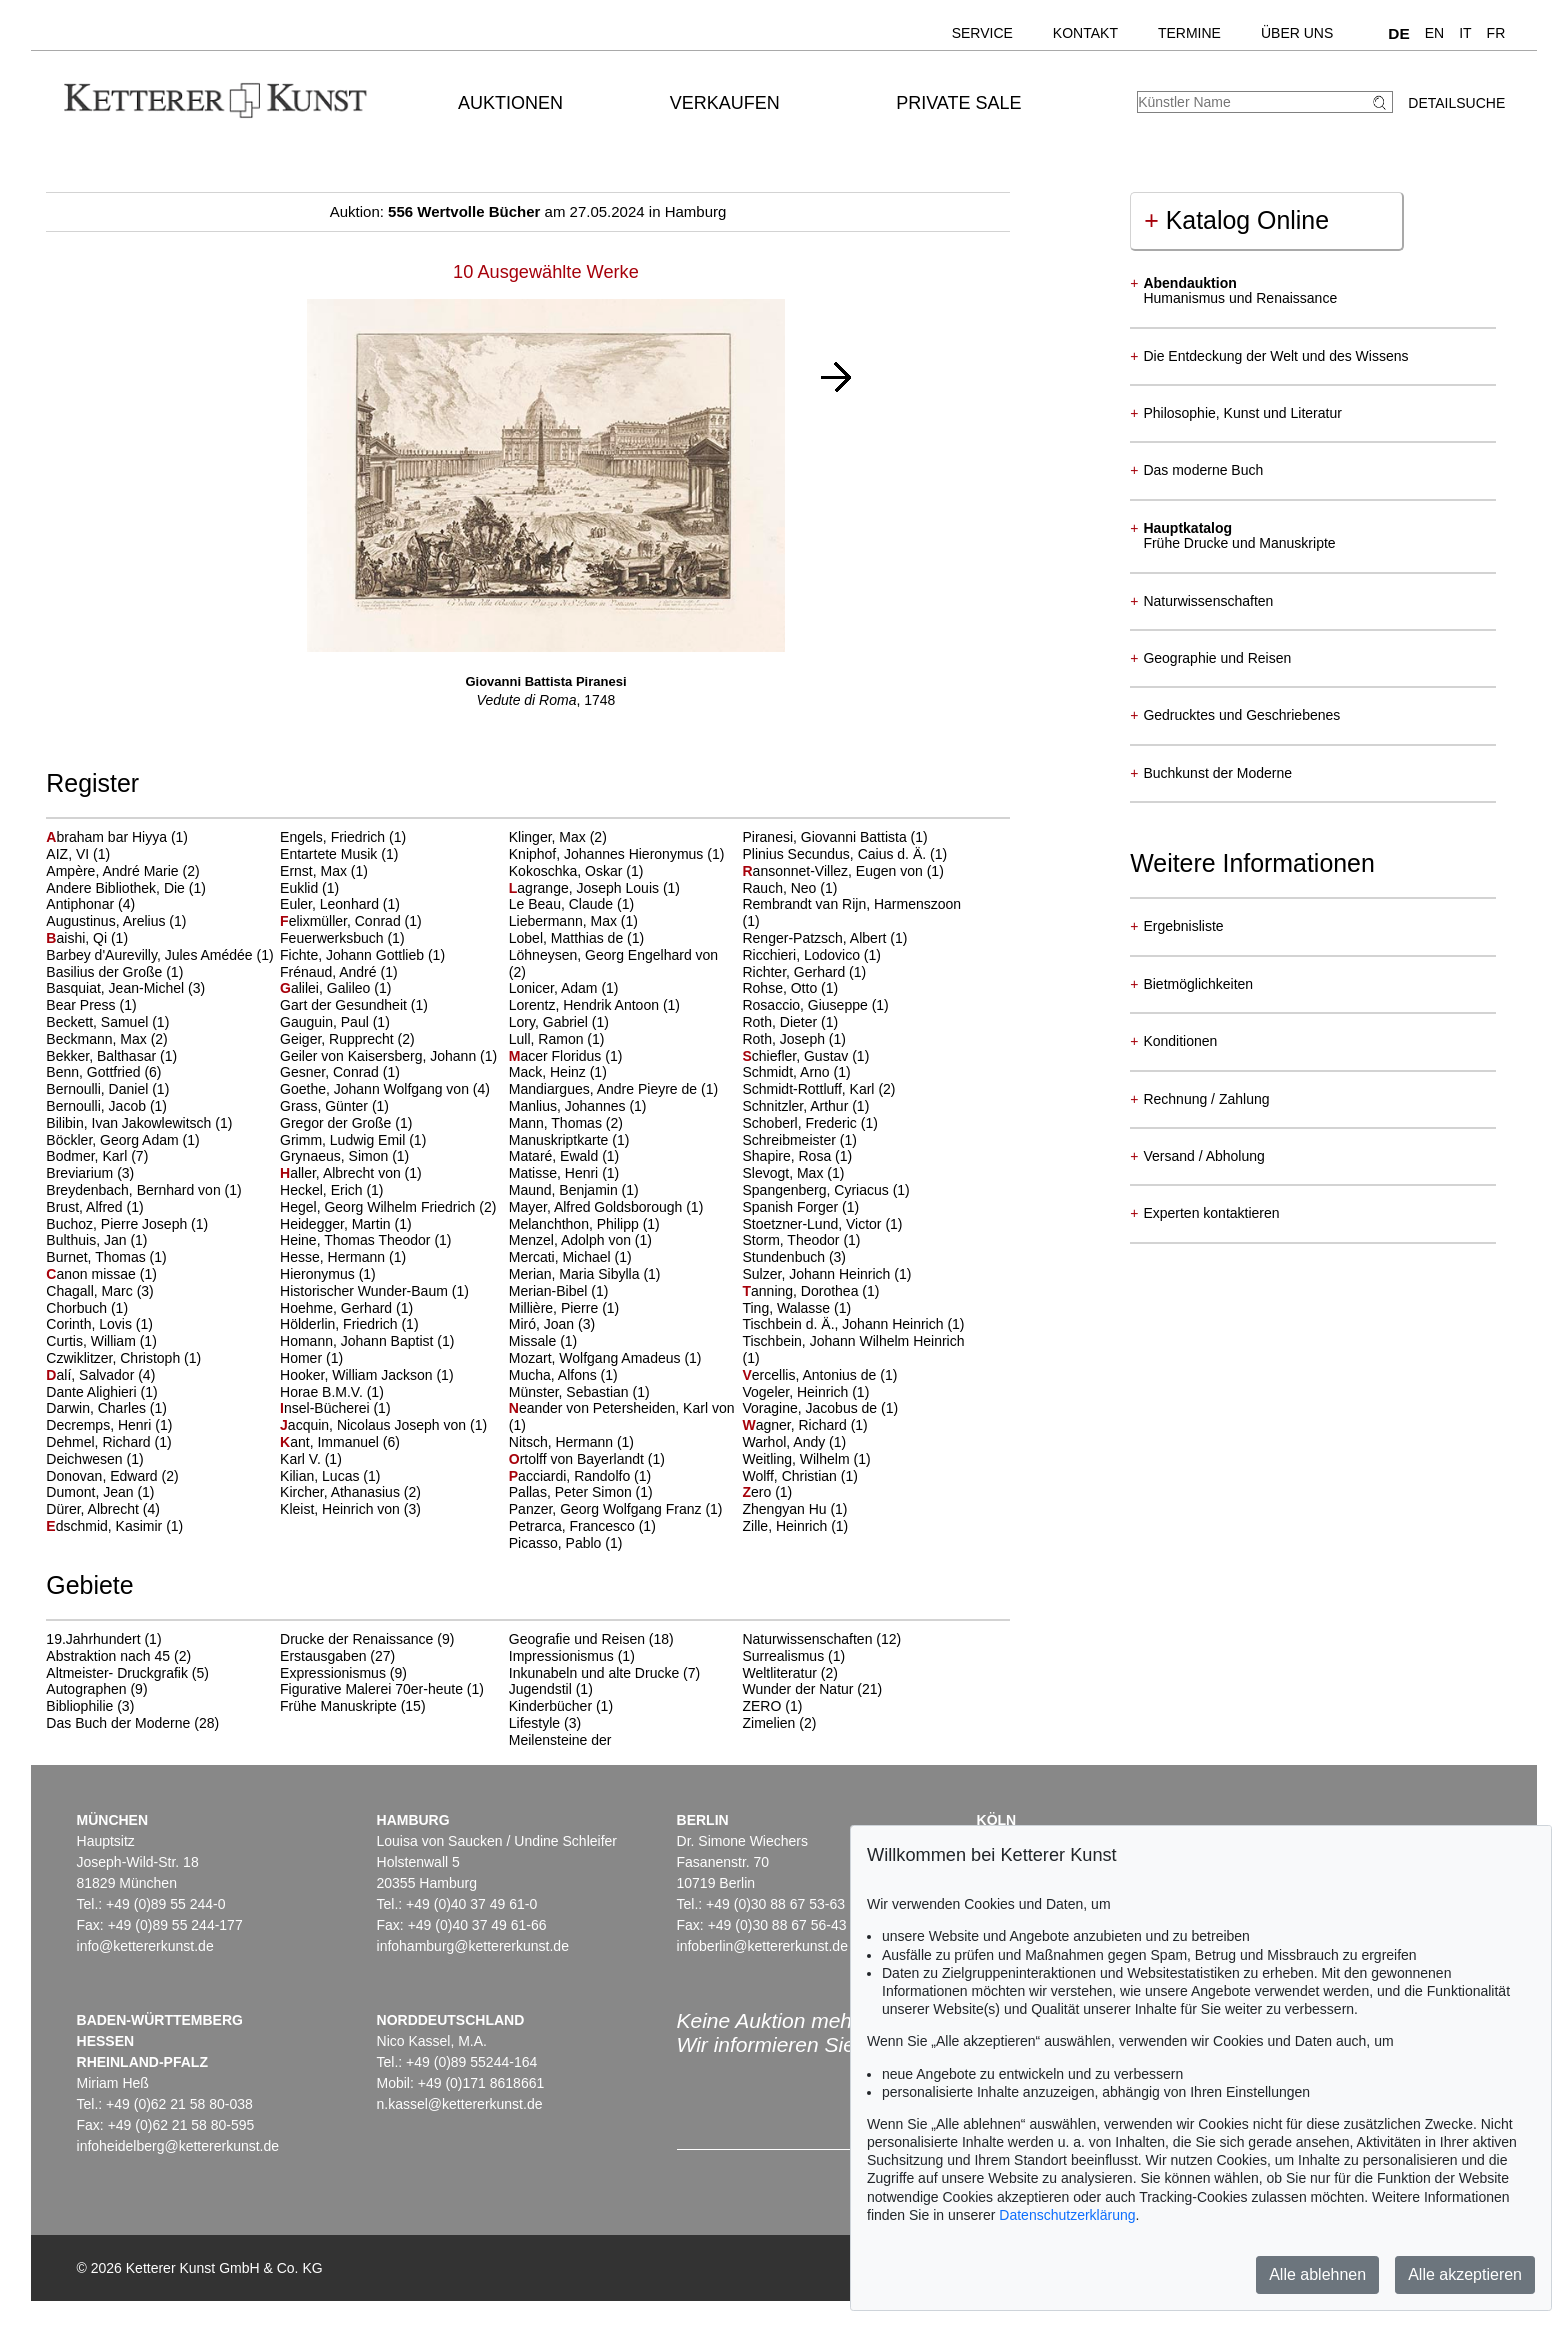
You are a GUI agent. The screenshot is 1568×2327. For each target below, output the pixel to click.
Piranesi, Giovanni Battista (826, 837)
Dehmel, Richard (100, 1442)
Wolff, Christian (791, 1476)
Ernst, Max (315, 871)
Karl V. (302, 1459)
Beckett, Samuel (99, 1022)
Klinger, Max (549, 837)
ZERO (761, 1706)
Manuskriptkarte (560, 1140)
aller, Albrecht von (342, 1173)
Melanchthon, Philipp (576, 1224)
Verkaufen (725, 103)
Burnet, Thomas (97, 1257)
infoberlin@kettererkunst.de (762, 1946)
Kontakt (1085, 33)
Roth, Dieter (781, 1022)
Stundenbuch (785, 1257)
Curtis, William (92, 1341)
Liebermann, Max (565, 921)
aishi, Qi (78, 938)
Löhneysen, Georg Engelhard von (613, 955)
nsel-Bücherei (326, 1408)
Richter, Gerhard (795, 972)
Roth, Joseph (785, 1039)
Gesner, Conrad (331, 1072)
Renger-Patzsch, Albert (816, 938)
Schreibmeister (790, 1140)
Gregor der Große (337, 1123)
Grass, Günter (326, 1106)
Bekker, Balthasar (103, 1056)
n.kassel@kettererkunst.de (460, 2104)
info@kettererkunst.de (145, 1946)
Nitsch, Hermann (563, 1442)
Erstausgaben (323, 1656)
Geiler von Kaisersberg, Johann (380, 1056)
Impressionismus (561, 1656)
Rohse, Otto (781, 988)
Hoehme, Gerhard (338, 1308)
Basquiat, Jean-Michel (117, 988)
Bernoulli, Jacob (98, 1106)
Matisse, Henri (555, 1173)
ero (758, 1492)
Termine (1189, 33)
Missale (534, 1341)
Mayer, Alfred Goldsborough (597, 1207)
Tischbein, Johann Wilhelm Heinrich (853, 1341)
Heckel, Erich (323, 1190)
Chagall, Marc (91, 1291)
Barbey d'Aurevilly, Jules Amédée (151, 955)
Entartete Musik (330, 854)
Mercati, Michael (562, 1257)
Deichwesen (86, 1459)
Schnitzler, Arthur (797, 1106)
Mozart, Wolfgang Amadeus (597, 1358)
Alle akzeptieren (1465, 2274)
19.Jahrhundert (93, 1639)
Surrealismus (783, 1656)
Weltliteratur (779, 1673)
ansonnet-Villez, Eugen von (834, 871)
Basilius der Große (106, 972)
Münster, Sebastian (571, 1392)
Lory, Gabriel (550, 1022)
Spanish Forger (792, 1207)
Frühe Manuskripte (338, 1706)
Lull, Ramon (548, 1039)
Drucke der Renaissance (356, 1639)
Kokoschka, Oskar (568, 871)
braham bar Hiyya (108, 837)
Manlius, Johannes (569, 1106)
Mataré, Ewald (555, 1156)
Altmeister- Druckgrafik (117, 1673)
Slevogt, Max (784, 1173)
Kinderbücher (550, 1706)
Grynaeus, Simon (336, 1156)
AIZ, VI (69, 854)
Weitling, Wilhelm (797, 1459)
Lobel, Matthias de (568, 938)
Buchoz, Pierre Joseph (118, 1224)
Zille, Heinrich (786, 1526)
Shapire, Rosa (788, 1156)
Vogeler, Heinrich (797, 1392)
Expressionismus (333, 1673)
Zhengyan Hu (786, 1509)
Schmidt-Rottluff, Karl (810, 1089)
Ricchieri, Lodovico (802, 955)
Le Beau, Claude (563, 904)
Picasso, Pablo (557, 1543)
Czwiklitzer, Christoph (115, 1358)
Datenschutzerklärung (1067, 2215)
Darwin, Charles (97, 1408)
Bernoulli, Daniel (99, 1089)
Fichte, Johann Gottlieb (354, 955)
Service (982, 33)
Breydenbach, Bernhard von (135, 1190)
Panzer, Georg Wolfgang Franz (607, 1509)
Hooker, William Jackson (358, 1375)
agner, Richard (796, 1425)
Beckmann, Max (98, 1039)
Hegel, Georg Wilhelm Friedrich (379, 1207)
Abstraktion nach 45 (108, 1656)
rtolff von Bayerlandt (578, 1459)
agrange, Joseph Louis (586, 888)
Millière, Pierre (555, 1308)
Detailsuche (1456, 103)
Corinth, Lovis (90, 1324)
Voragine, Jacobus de (811, 1408)
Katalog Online (1236, 220)
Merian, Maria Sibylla (576, 1274)
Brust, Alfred (86, 1207)
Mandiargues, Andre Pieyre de (605, 1089)
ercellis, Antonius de (811, 1375)
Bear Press (82, 1005)
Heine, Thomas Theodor (357, 1240)
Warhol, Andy (785, 1442)
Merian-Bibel (550, 1291)
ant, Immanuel (331, 1442)
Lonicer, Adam (555, 988)
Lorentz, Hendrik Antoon (586, 1005)
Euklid (301, 888)
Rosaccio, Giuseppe (806, 1005)
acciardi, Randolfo (571, 1476)
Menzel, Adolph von (572, 1240)
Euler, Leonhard (331, 904)
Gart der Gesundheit (345, 1005)
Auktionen (510, 103)
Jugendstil (540, 1689)
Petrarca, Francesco (574, 1526)
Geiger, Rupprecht (339, 1039)
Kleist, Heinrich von (342, 1509)
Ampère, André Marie (114, 871)
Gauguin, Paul (326, 1022)
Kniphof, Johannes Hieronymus (608, 854)
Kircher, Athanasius (342, 1492)
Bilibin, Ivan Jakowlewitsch (130, 1123)
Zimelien (768, 1723)
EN (1434, 33)
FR (1496, 33)
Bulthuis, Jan (88, 1240)
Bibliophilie (79, 1706)
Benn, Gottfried (95, 1072)
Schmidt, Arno (787, 1072)
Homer (303, 1358)
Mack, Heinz (549, 1072)
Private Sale (958, 103)
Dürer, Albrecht (94, 1509)
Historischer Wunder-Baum (366, 1291)
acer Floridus (557, 1056)
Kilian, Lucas (321, 1476)
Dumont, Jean (91, 1492)
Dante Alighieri (93, 1392)
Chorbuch (78, 1308)
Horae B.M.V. (323, 1392)
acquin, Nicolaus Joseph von (375, 1425)
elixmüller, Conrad (342, 921)
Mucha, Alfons (555, 1375)
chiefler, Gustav (797, 1056)
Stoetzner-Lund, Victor (813, 1224)
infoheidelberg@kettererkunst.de (178, 2146)
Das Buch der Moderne (118, 1723)
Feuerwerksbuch (333, 938)
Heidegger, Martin (337, 1224)
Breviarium (81, 1173)
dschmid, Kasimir (106, 1526)
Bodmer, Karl (88, 1156)
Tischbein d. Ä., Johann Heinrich (844, 1324)
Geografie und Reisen (577, 1639)
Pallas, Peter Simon (572, 1492)
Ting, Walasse (788, 1308)
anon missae (92, 1274)
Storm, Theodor (792, 1240)
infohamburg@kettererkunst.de (473, 1946)
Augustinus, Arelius (107, 921)
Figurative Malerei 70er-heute (371, 1689)
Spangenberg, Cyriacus (817, 1190)
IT (1465, 33)
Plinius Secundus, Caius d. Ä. (836, 854)
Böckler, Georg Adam (114, 1140)
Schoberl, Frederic (801, 1123)
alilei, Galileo (327, 988)
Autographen (86, 1689)
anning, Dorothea (802, 1291)
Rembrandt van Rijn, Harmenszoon (851, 904)
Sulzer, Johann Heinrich (818, 1274)
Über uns (1297, 33)
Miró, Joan (543, 1324)
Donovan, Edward (103, 1476)
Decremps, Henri (100, 1425)
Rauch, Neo (781, 888)
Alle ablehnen (1317, 2274)
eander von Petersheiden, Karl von (622, 1408)
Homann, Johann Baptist (358, 1341)
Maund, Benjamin (565, 1190)
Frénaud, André (330, 972)
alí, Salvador (92, 1375)
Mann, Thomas (557, 1123)
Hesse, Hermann (334, 1257)
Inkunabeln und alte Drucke (594, 1673)
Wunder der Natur (797, 1689)
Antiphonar (82, 904)
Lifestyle (534, 1723)
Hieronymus (319, 1274)
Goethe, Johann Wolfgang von (376, 1089)
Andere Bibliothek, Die (117, 888)
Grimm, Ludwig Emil (344, 1140)
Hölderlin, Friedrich (340, 1324)
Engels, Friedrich (334, 837)
